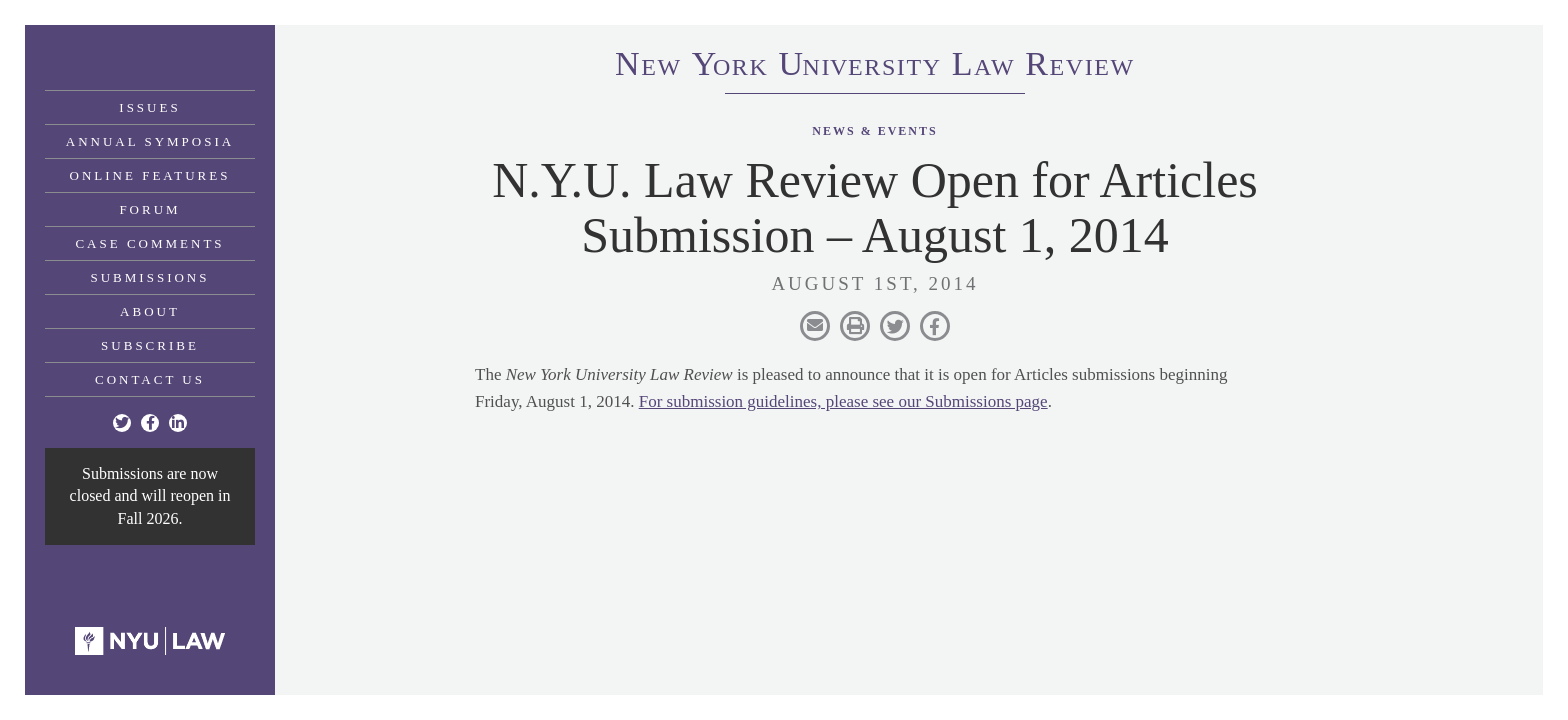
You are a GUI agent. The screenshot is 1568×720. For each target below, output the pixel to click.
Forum (149, 209)
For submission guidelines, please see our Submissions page (843, 401)
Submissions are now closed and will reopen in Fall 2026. (150, 496)
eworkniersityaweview (875, 67)
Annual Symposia (150, 141)
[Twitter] (122, 423)
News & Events (874, 131)
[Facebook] (150, 423)
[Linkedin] (178, 423)
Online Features (150, 175)
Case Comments (149, 243)
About (150, 311)
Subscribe (150, 345)
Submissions (150, 277)
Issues (149, 107)
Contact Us (150, 379)
